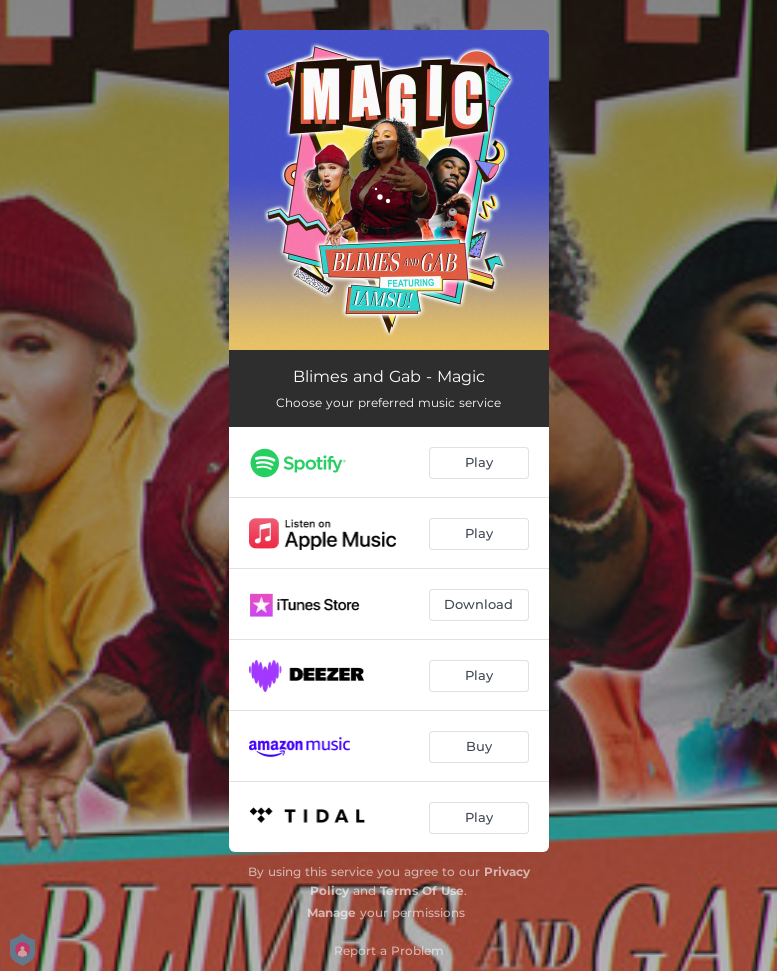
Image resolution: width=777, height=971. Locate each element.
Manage (331, 912)
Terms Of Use (422, 890)
